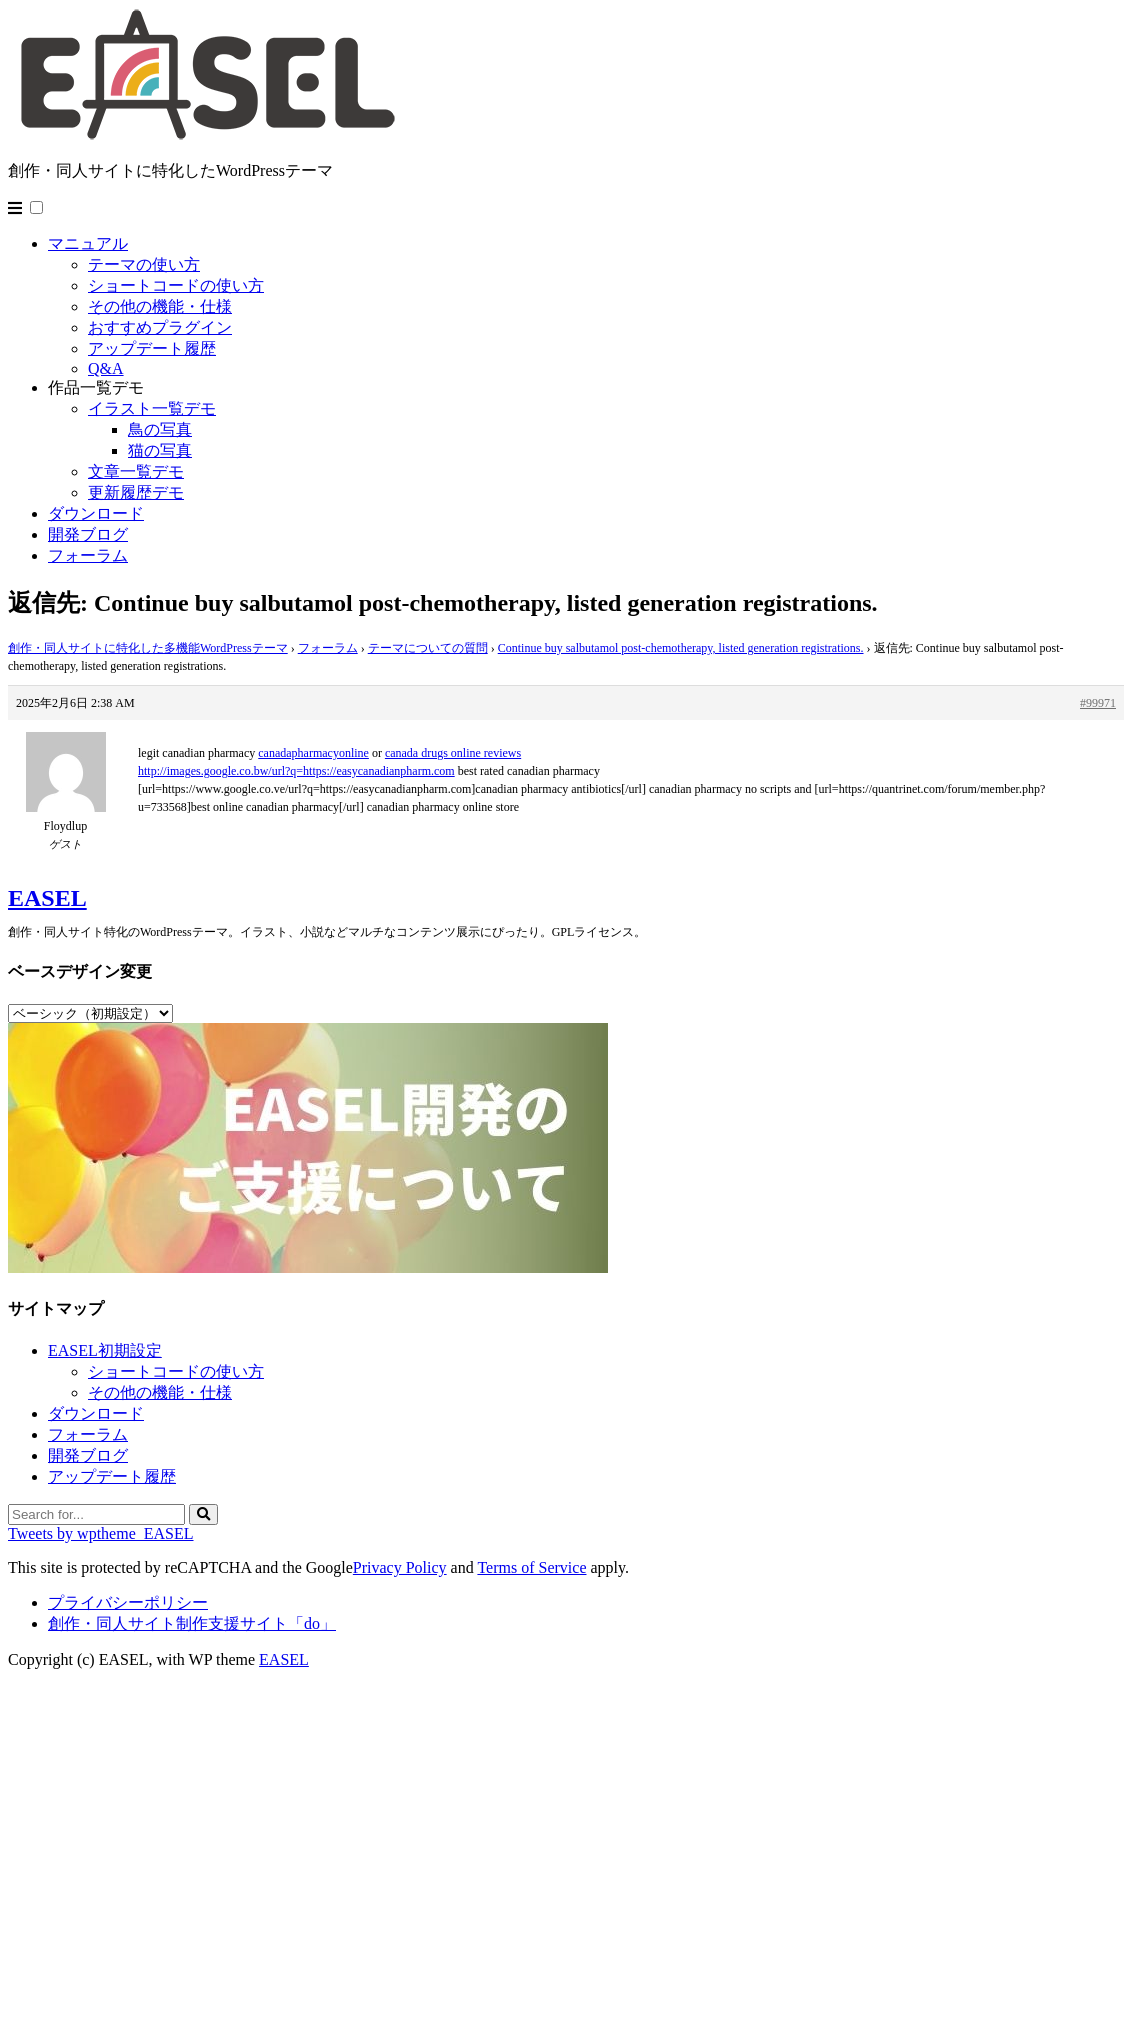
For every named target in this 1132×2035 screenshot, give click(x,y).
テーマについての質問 (428, 648)
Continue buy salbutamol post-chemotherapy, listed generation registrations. (681, 648)
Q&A (106, 368)
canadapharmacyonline (313, 753)
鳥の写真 (160, 429)
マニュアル (88, 243)
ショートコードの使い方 (176, 285)
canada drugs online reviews (453, 753)
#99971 (1098, 703)
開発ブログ (88, 534)
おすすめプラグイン (160, 327)
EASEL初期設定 (105, 1350)
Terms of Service (531, 1567)
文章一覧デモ (136, 471)
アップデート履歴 (152, 348)
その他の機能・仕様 (160, 306)
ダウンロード (96, 513)
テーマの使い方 (144, 264)
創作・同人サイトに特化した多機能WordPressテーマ (148, 648)
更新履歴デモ (136, 492)
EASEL (47, 898)
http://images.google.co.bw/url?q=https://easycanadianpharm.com (296, 771)
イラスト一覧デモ (152, 408)
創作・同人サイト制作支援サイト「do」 (192, 1623)
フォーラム (88, 555)
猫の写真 (160, 450)
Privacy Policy (400, 1567)
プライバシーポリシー (128, 1602)
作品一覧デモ (96, 387)
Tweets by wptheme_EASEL (101, 1533)
